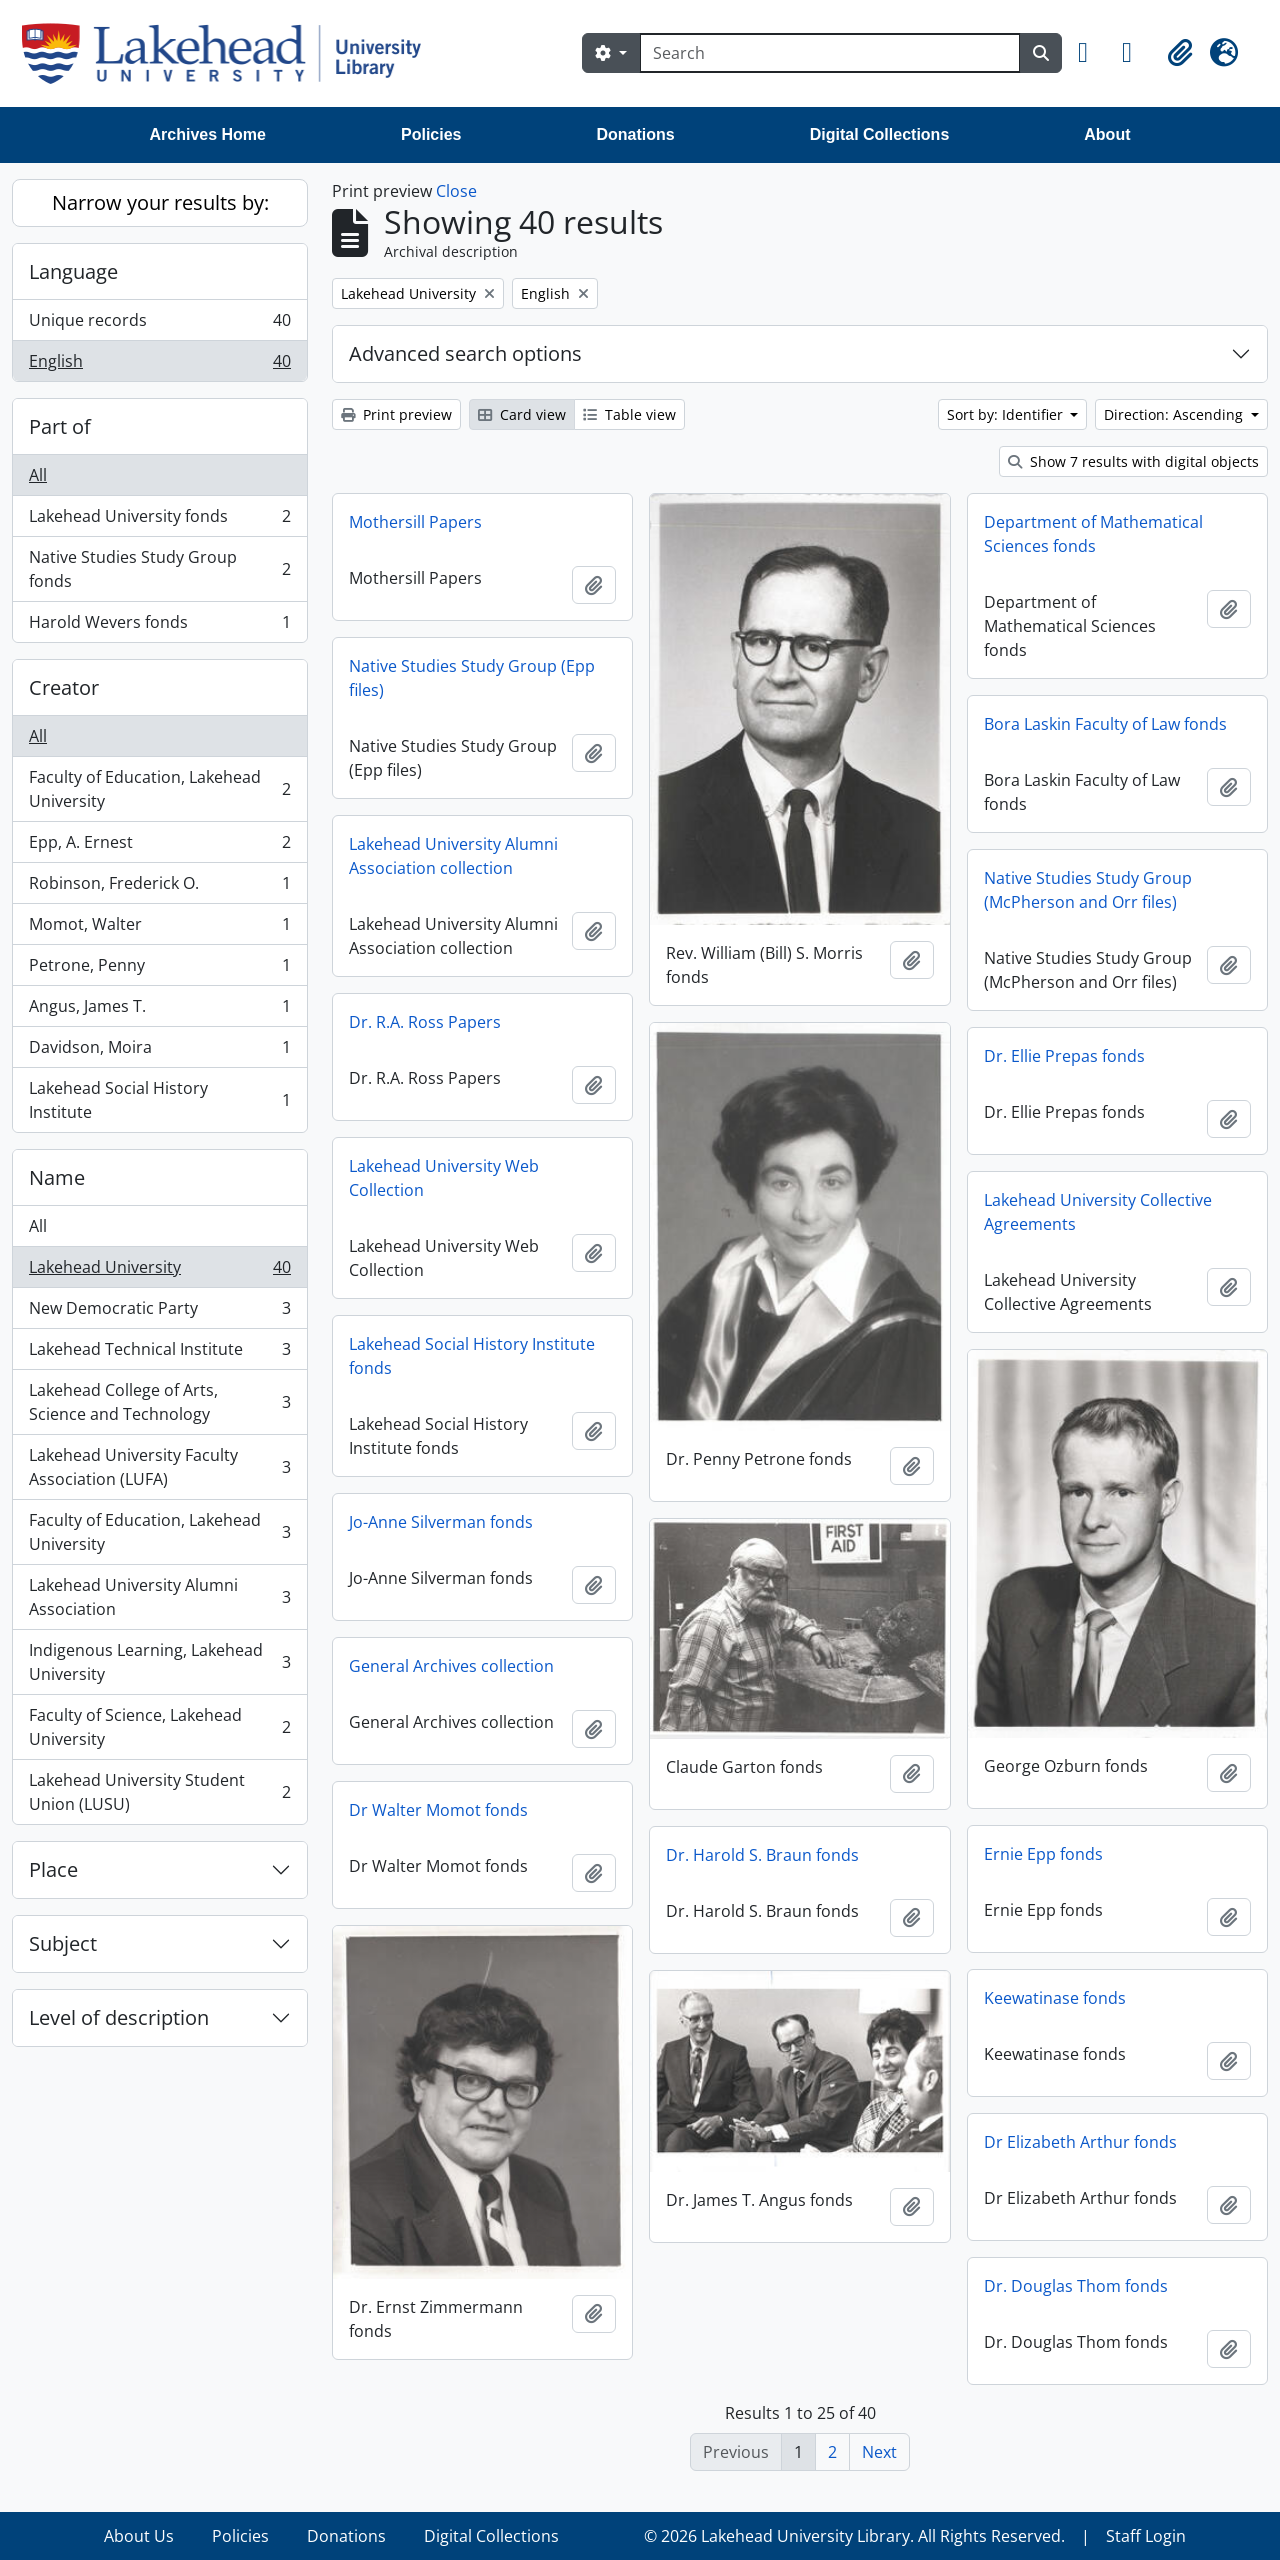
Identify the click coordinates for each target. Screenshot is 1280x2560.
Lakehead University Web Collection (444, 1178)
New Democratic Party (159, 1312)
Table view (629, 414)
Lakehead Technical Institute (159, 1353)
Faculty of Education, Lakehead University (159, 789)
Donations (635, 134)
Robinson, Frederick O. (159, 887)
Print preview (396, 414)
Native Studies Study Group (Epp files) (472, 678)
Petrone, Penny (159, 969)
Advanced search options (465, 353)
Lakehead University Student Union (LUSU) (159, 1792)
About (1107, 134)
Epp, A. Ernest (159, 846)
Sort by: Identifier (1007, 414)
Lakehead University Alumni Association (159, 1597)
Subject (63, 1943)
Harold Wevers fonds (159, 626)
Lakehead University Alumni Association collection (453, 856)
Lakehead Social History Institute (159, 1100)
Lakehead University (159, 1271)
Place (53, 1869)
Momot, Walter (159, 928)
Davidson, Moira (159, 1051)
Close (456, 191)
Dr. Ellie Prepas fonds (1064, 1056)
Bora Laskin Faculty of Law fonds (1105, 724)
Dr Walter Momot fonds (438, 1810)
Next (879, 2452)
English (159, 365)
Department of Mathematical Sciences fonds (1093, 534)
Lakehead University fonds (159, 520)
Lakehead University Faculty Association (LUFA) (159, 1467)
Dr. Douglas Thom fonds (1076, 2286)
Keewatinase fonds (1055, 1998)
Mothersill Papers (415, 522)
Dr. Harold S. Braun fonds (762, 1855)
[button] (1092, 53)
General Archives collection (451, 1666)
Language (73, 271)
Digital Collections (880, 134)
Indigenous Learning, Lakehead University (159, 1662)
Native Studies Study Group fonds (159, 569)
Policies (431, 134)
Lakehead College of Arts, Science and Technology (159, 1402)
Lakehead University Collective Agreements (1098, 1212)
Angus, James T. (159, 1010)
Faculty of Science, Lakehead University (159, 1727)
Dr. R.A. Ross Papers (425, 1022)
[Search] (830, 53)
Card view (522, 414)
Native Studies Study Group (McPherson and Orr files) (1088, 890)
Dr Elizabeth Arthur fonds (1080, 2142)
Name (57, 1177)
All (38, 475)
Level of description (119, 2017)
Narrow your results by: (160, 202)
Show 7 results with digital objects (1133, 461)
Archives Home (208, 134)
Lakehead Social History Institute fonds (472, 1356)
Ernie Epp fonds (1043, 1854)
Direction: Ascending (1175, 414)
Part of (60, 426)
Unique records (159, 324)
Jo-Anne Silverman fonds (441, 1522)
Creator (64, 687)
